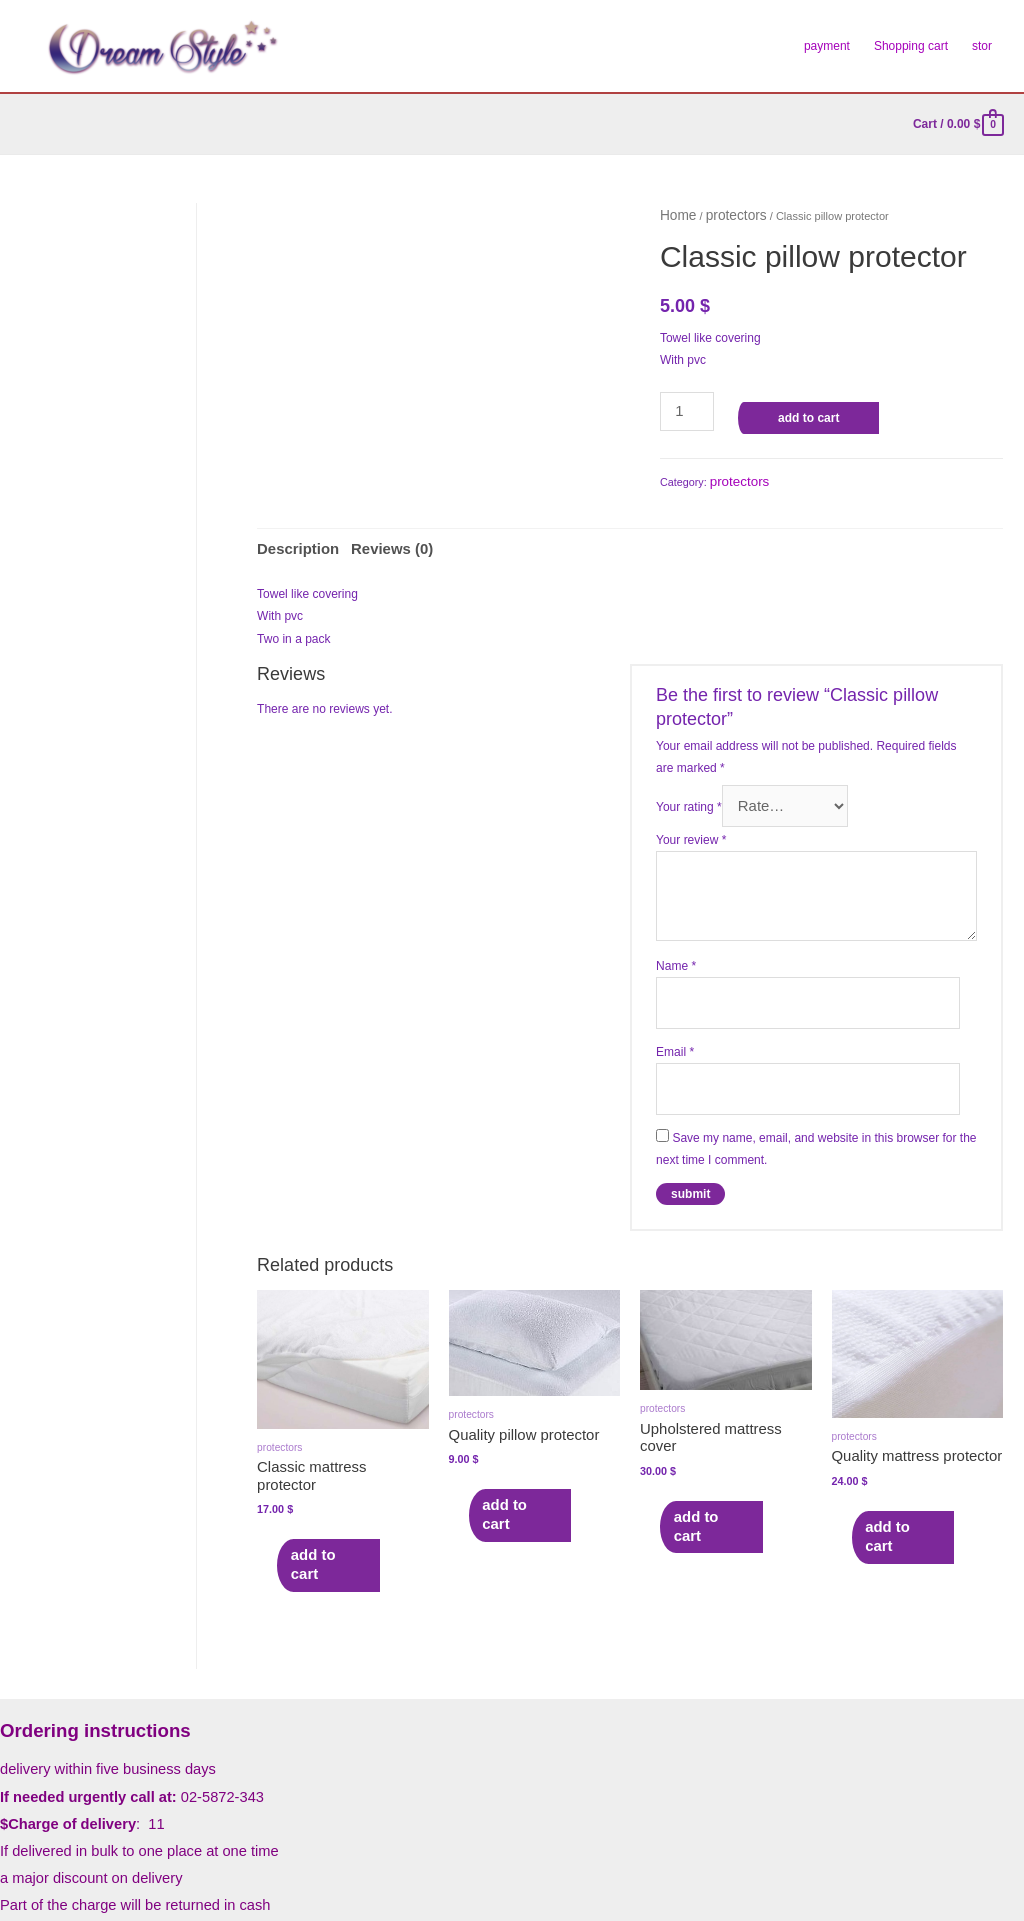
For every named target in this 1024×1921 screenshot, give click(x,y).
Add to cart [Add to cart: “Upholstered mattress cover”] (705, 1442)
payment (827, 46)
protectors (723, 213)
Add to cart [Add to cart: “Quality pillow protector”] (514, 1448)
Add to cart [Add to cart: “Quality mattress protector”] (897, 1470)
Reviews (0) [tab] (368, 536)
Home (674, 213)
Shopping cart (911, 46)
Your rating (689, 785)
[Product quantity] (682, 404)
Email (675, 1018)
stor (982, 46)
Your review (691, 816)
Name (676, 941)
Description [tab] (290, 536)
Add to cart (797, 413)
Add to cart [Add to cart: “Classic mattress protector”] (322, 1480)
